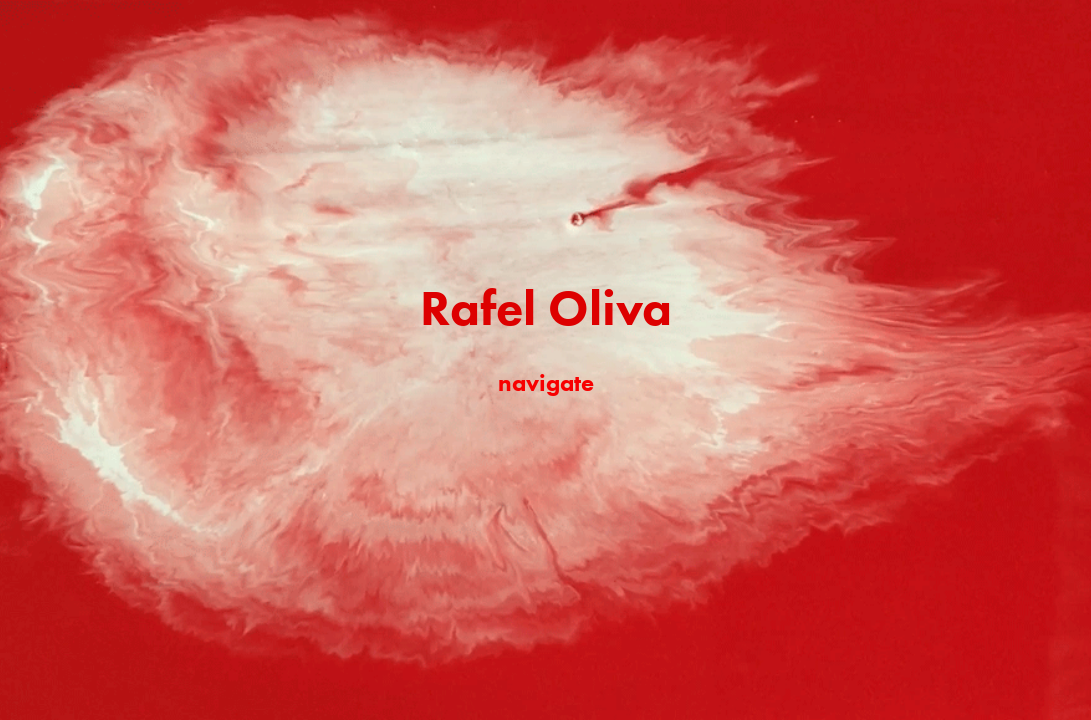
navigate (546, 382)
